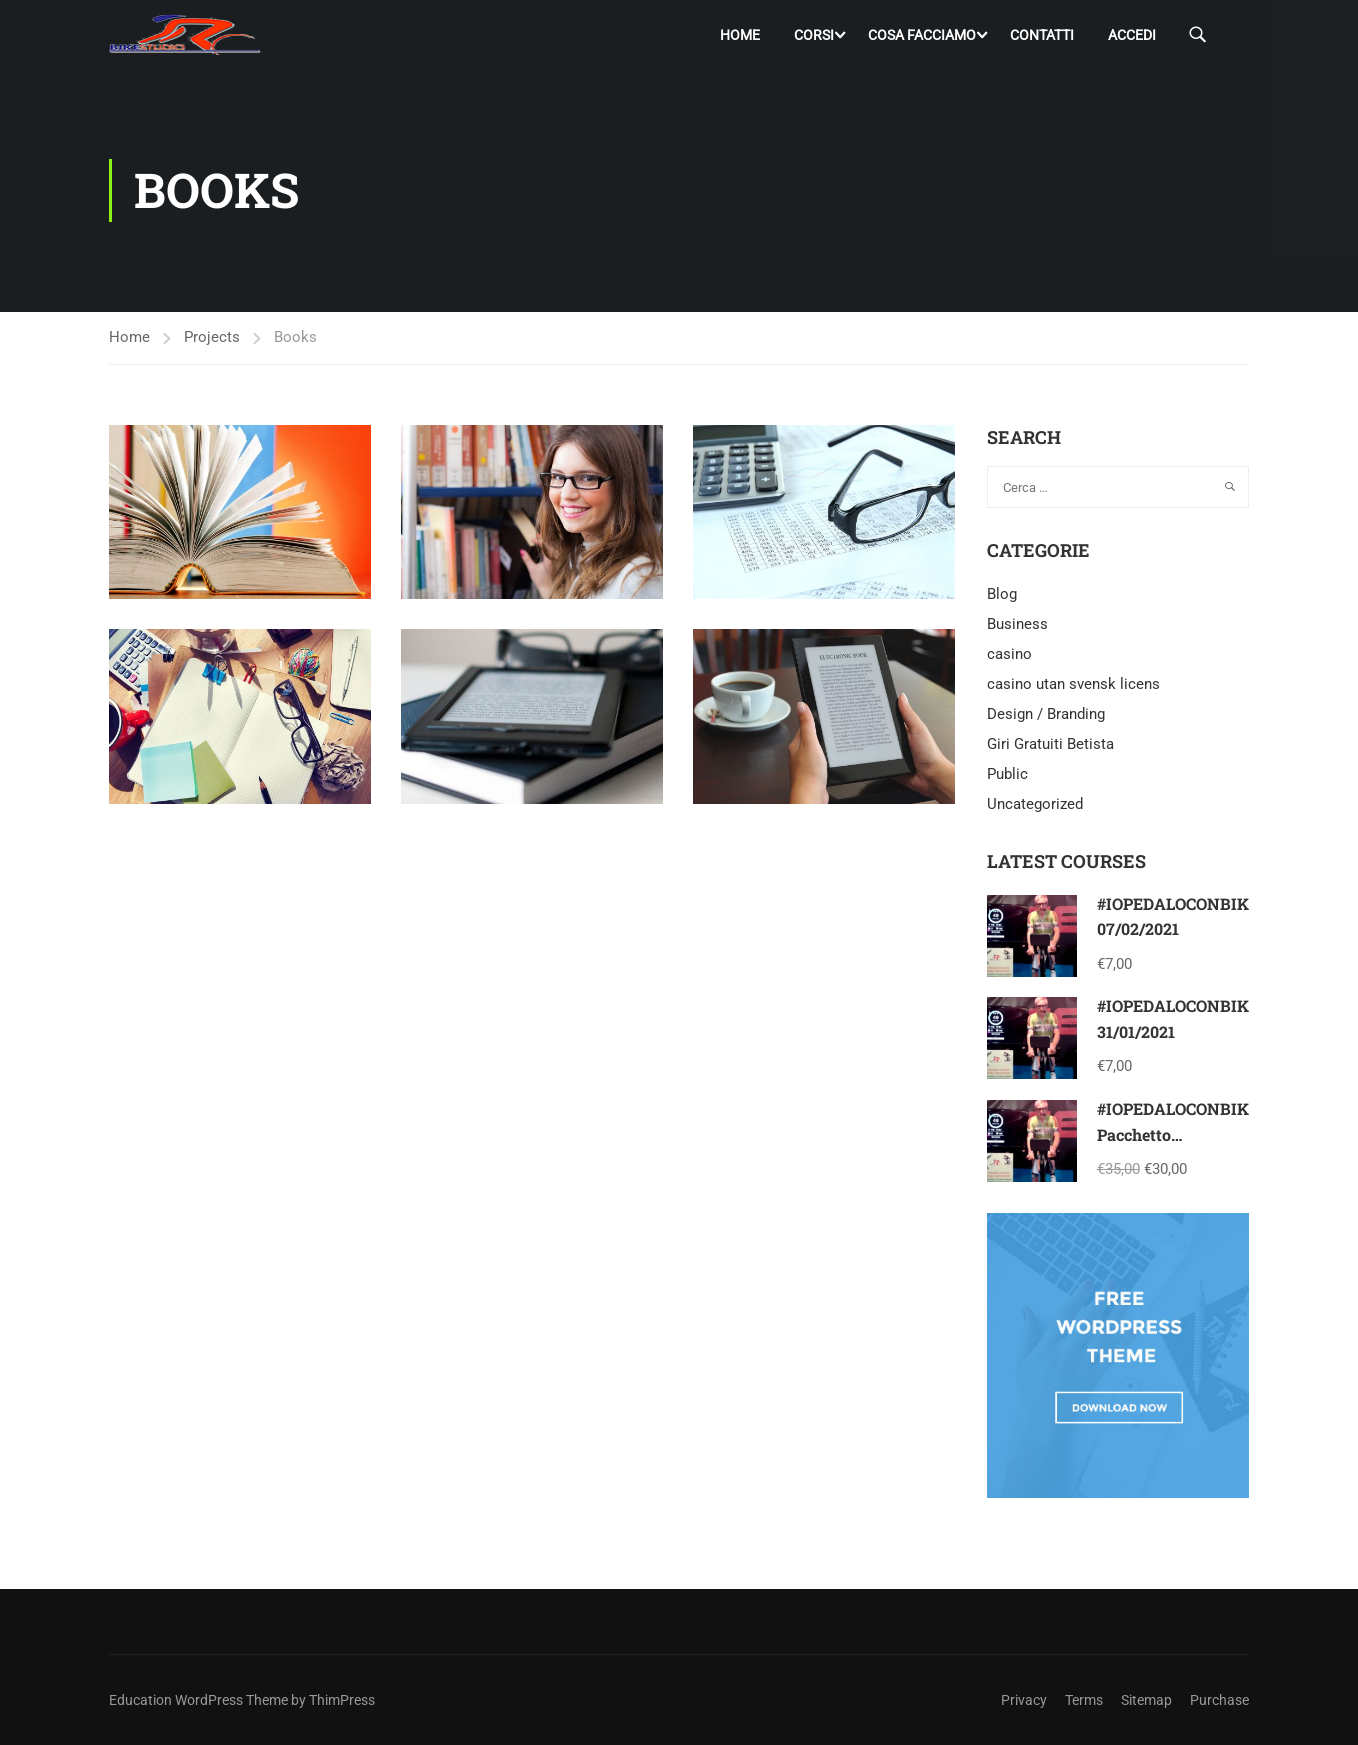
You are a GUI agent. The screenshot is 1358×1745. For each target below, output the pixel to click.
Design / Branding (1046, 715)
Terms (1084, 1700)
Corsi (814, 35)
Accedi (1132, 35)
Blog (1002, 595)
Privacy (1024, 1700)
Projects (212, 337)
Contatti (1042, 35)
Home (740, 35)
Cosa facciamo (922, 35)
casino (1009, 655)
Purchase (1219, 1700)
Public (1007, 775)
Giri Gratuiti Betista (1050, 745)
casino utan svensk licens (1073, 685)
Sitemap (1146, 1700)
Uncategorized (1035, 805)
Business (1017, 625)
